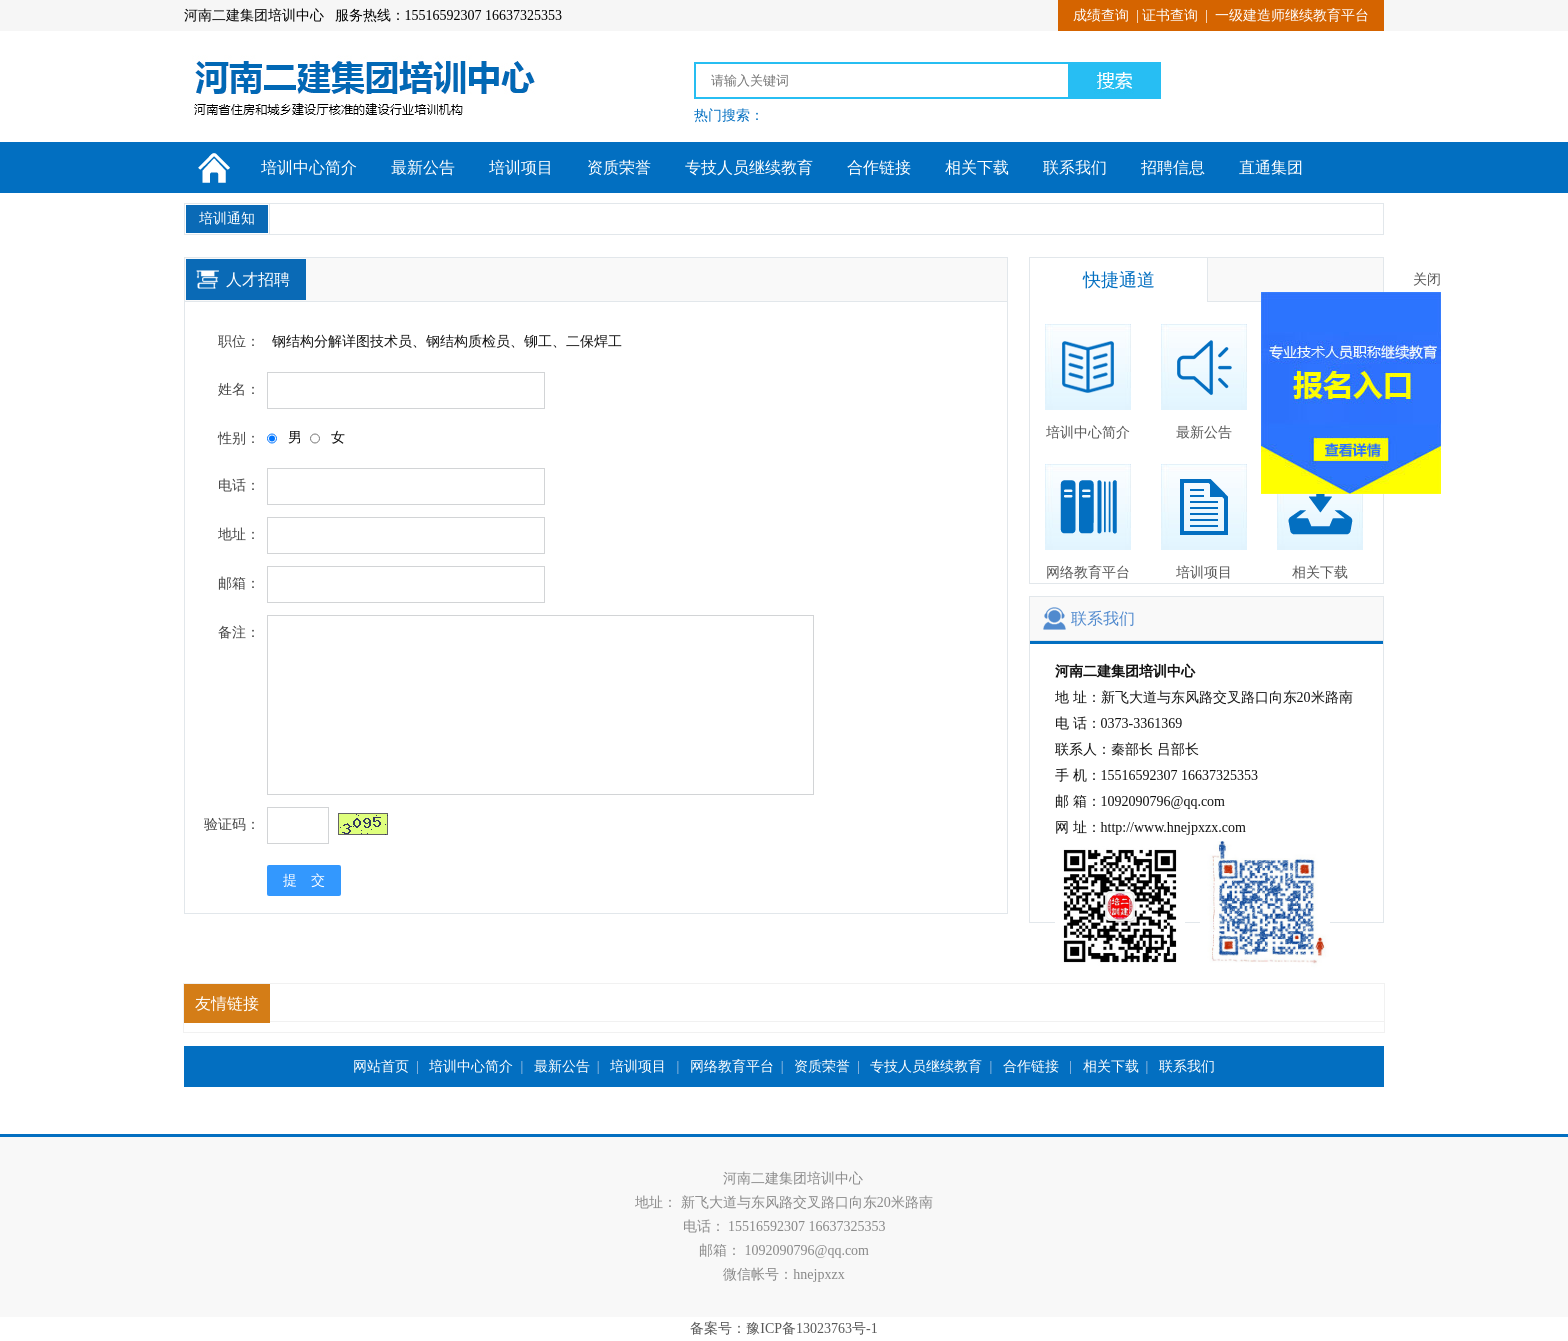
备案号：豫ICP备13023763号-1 (783, 1328)
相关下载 (977, 167)
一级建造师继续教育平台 (1292, 15)
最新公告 (423, 167)
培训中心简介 (309, 167)
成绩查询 (1101, 15)
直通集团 (1271, 167)
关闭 (1435, 274)
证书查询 (1170, 15)
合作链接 (879, 167)
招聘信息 (1173, 167)
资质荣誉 (619, 167)
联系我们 (1075, 167)
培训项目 (521, 167)
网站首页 (381, 1066)
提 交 (304, 880)
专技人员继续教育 (749, 167)
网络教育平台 (1088, 522)
